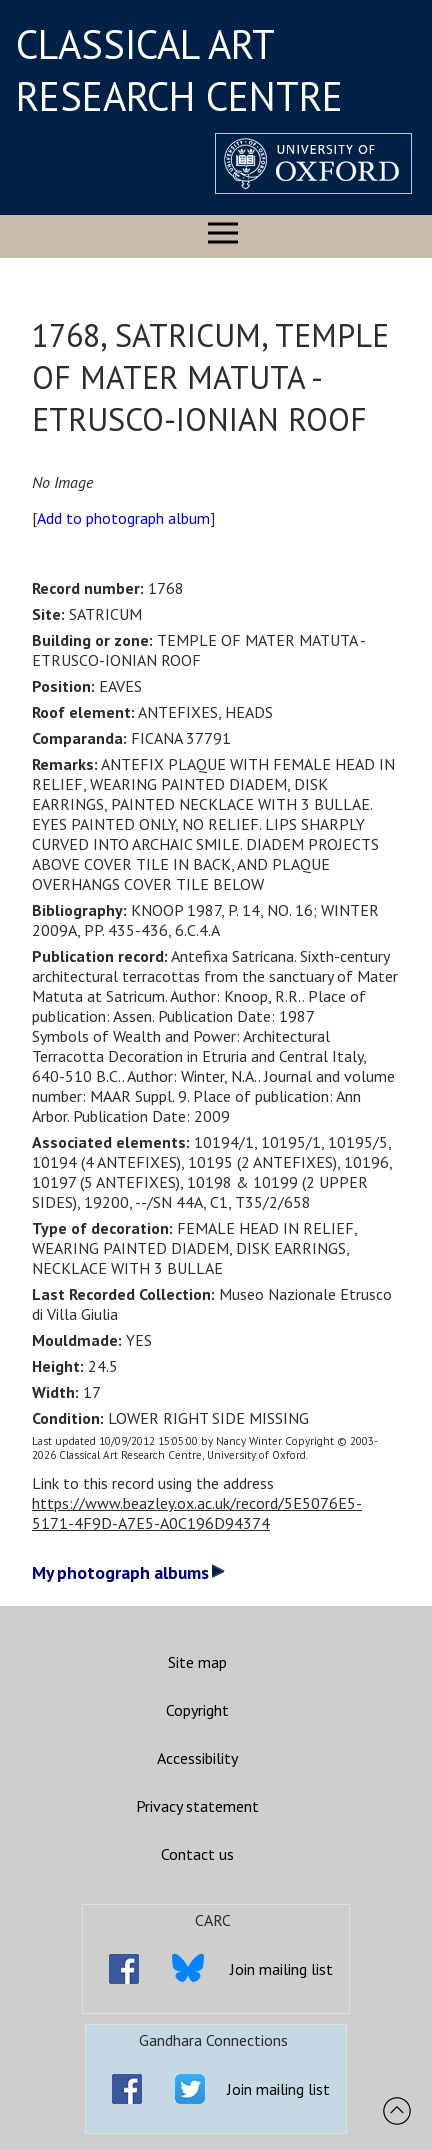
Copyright (197, 1710)
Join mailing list (281, 1969)
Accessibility (197, 1758)
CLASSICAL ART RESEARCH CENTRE (179, 70)
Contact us (197, 1854)
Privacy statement (197, 1806)
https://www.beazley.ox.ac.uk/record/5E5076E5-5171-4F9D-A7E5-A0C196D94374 (197, 1513)
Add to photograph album (123, 518)
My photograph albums (128, 1572)
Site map (197, 1662)
